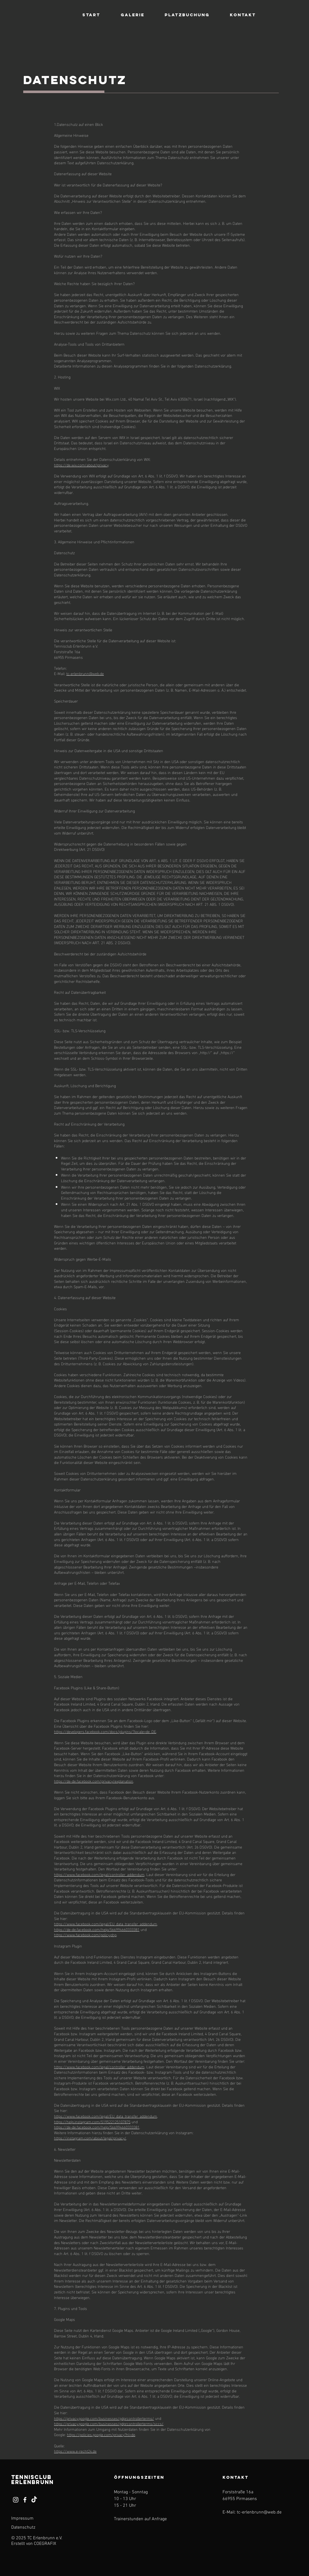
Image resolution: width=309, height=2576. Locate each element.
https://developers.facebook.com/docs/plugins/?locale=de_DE (105, 1731)
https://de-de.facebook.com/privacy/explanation (93, 1780)
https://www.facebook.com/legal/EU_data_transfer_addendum (105, 1923)
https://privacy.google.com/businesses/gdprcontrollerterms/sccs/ (108, 2423)
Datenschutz (23, 2527)
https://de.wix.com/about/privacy (81, 464)
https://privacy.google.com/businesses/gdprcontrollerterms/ (104, 2418)
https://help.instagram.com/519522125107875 (92, 2121)
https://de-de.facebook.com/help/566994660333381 (96, 1929)
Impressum (22, 2518)
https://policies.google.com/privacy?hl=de (101, 2434)
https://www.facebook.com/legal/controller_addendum (99, 1874)
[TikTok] (34, 2499)
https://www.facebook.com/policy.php (85, 1934)
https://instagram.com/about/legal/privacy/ (90, 2137)
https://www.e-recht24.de (75, 2450)
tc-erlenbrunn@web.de (85, 673)
